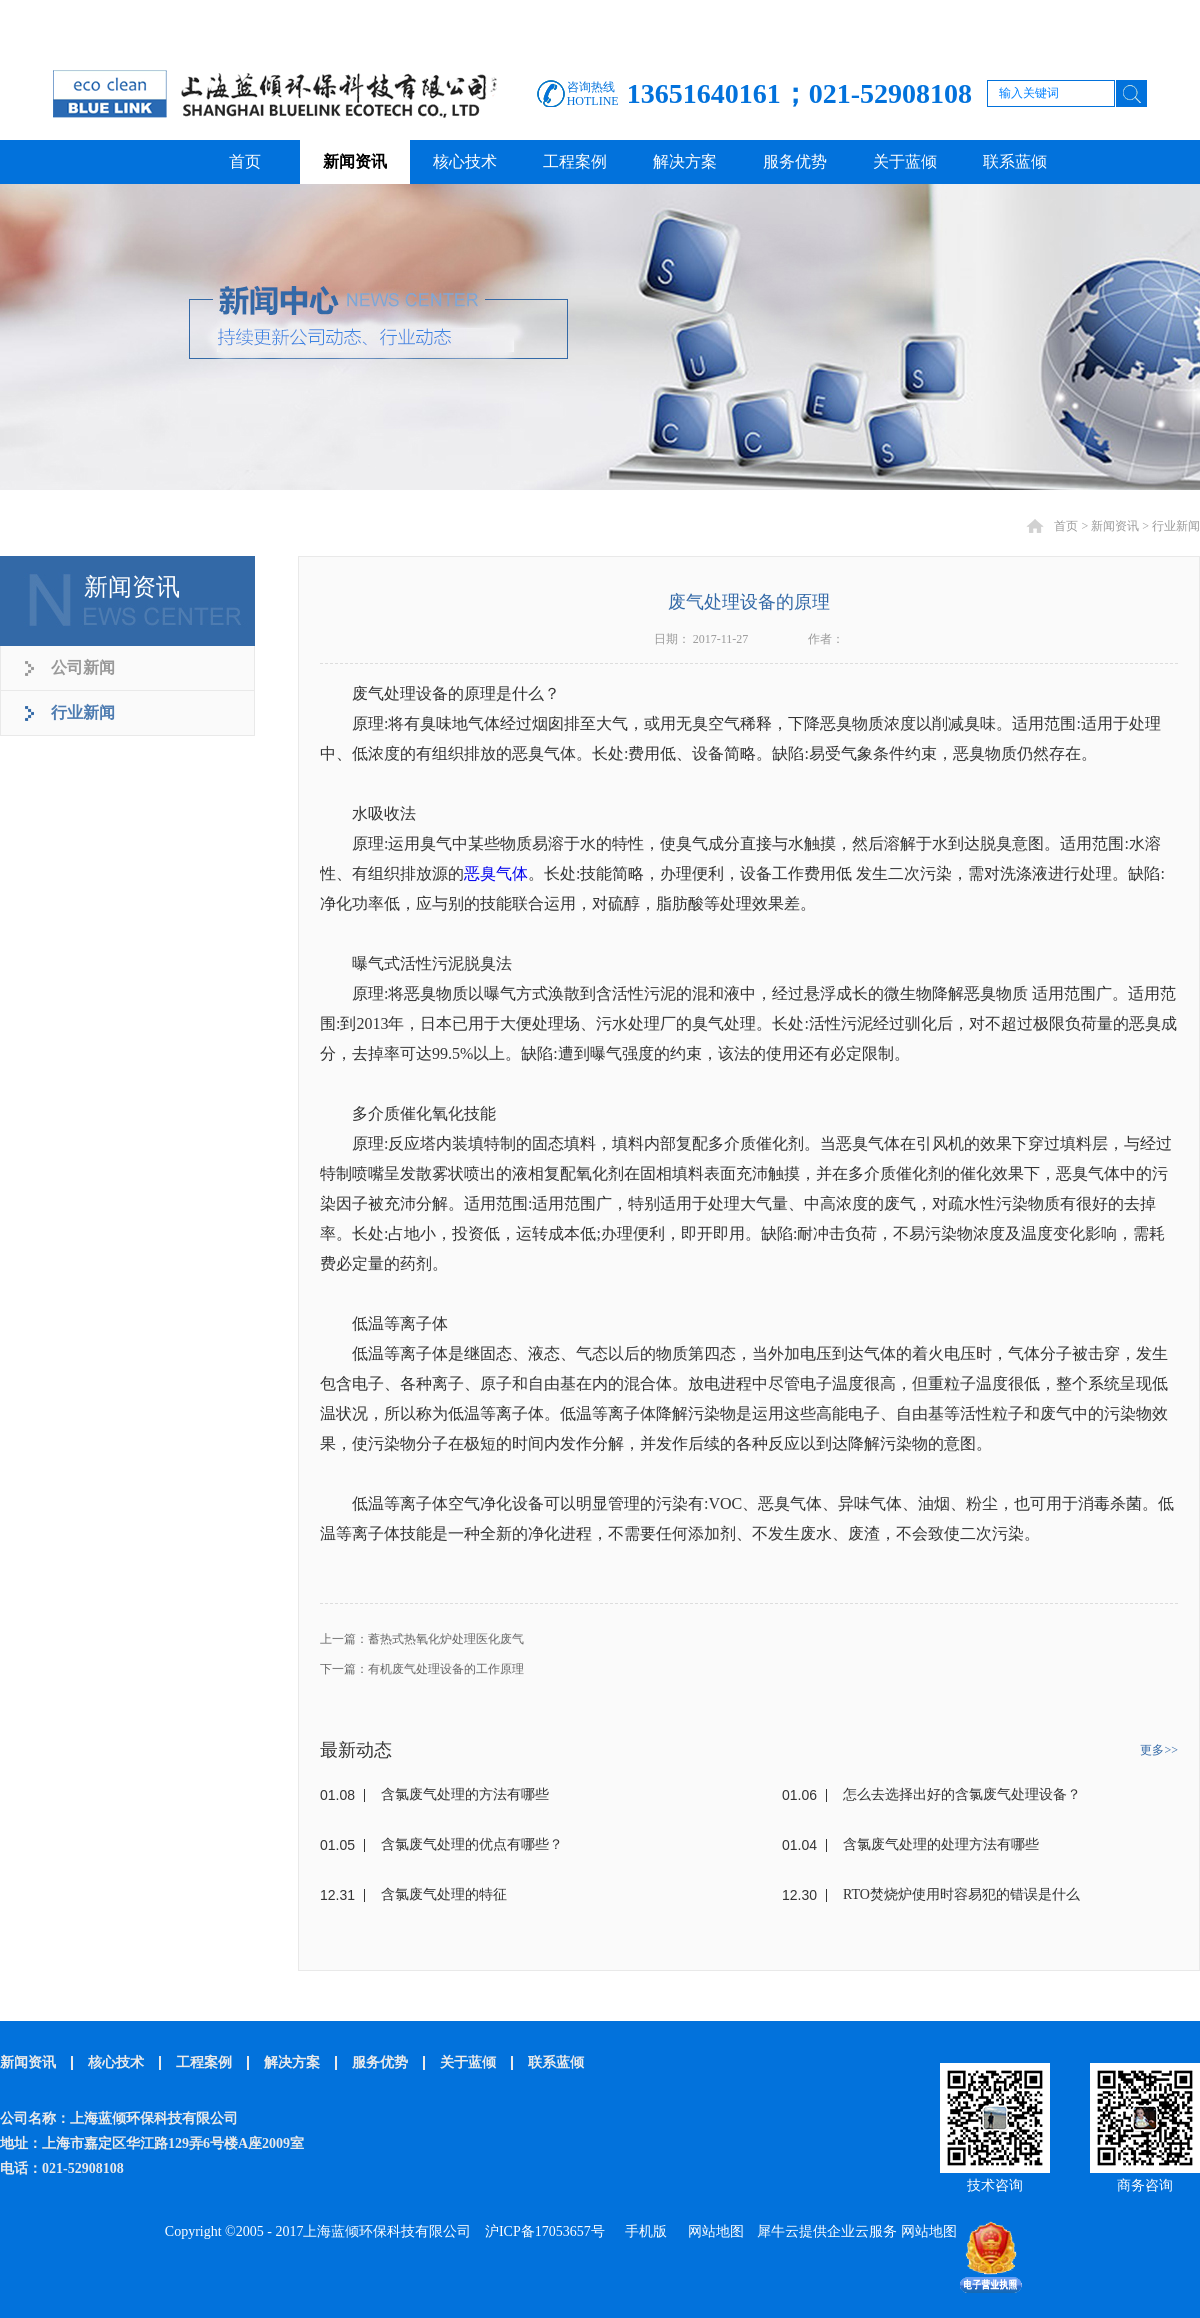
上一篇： (422, 1639)
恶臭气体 (496, 873)
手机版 (642, 2231)
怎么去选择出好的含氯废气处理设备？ (962, 1794)
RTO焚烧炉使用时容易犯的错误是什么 (961, 1894)
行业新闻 (1176, 526)
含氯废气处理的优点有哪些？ (472, 1844)
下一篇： (422, 1669)
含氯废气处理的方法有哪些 (465, 1794)
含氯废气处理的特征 (444, 1894)
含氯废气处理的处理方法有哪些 (941, 1844)
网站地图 (712, 2231)
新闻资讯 (1115, 526)
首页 (245, 161)
